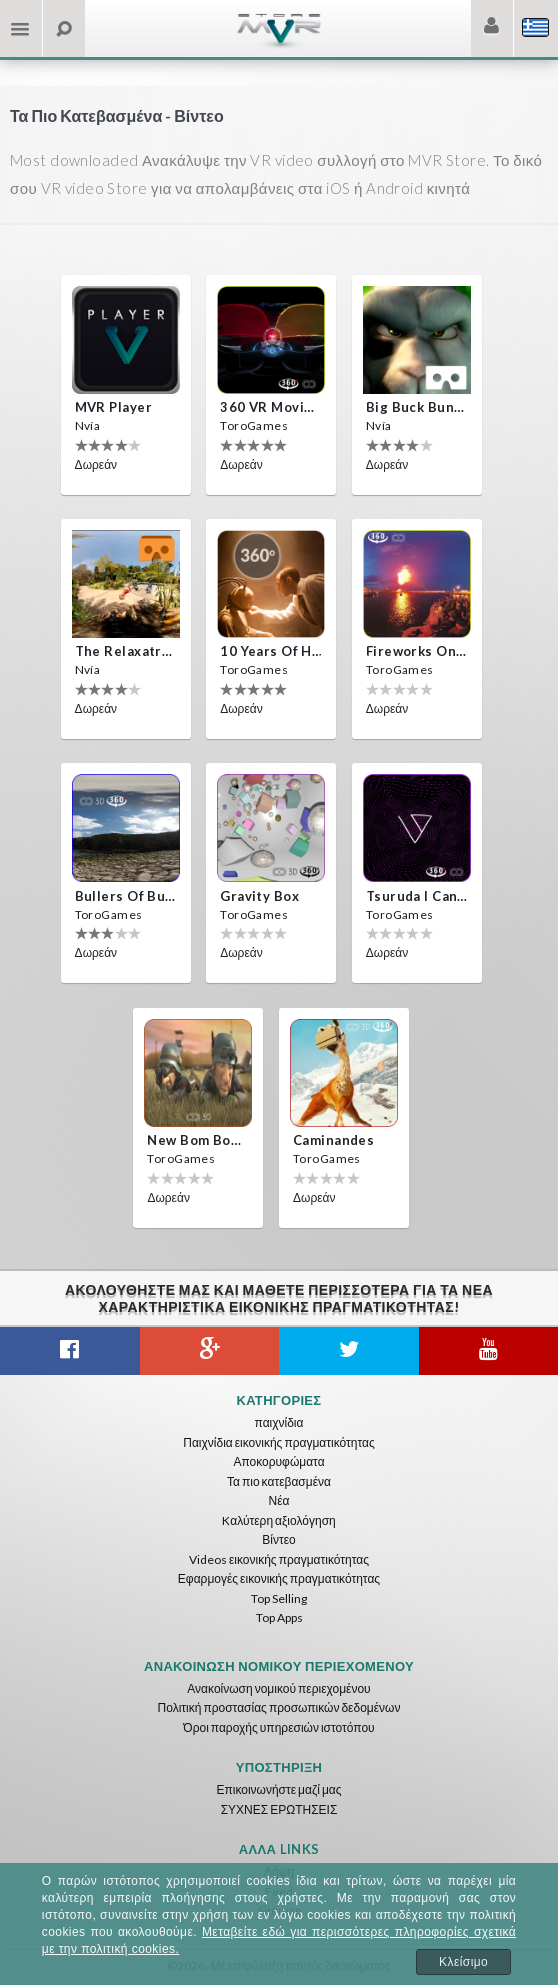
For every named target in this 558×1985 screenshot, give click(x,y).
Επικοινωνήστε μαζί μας (278, 1789)
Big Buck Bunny (417, 407)
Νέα (279, 1500)
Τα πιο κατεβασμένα (279, 1481)
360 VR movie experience (271, 407)
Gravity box (259, 896)
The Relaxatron (126, 651)
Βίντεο (278, 1539)
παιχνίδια (279, 1422)
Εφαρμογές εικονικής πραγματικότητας (279, 1578)
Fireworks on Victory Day (417, 651)
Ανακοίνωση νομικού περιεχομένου (278, 1688)
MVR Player (113, 407)
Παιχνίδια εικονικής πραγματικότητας (279, 1442)
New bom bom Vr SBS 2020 (198, 1140)
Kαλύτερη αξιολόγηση (278, 1520)
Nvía (88, 425)
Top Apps (279, 1617)
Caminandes (333, 1140)
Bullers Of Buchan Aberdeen (126, 896)
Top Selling (279, 1598)
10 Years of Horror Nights (271, 651)
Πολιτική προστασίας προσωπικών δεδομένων (279, 1707)
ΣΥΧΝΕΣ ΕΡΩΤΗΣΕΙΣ (279, 1809)
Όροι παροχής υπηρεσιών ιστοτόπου (278, 1727)
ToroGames (254, 425)
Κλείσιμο (463, 1962)
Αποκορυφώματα (278, 1461)
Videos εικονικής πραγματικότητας (279, 1559)
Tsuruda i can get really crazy (417, 896)
